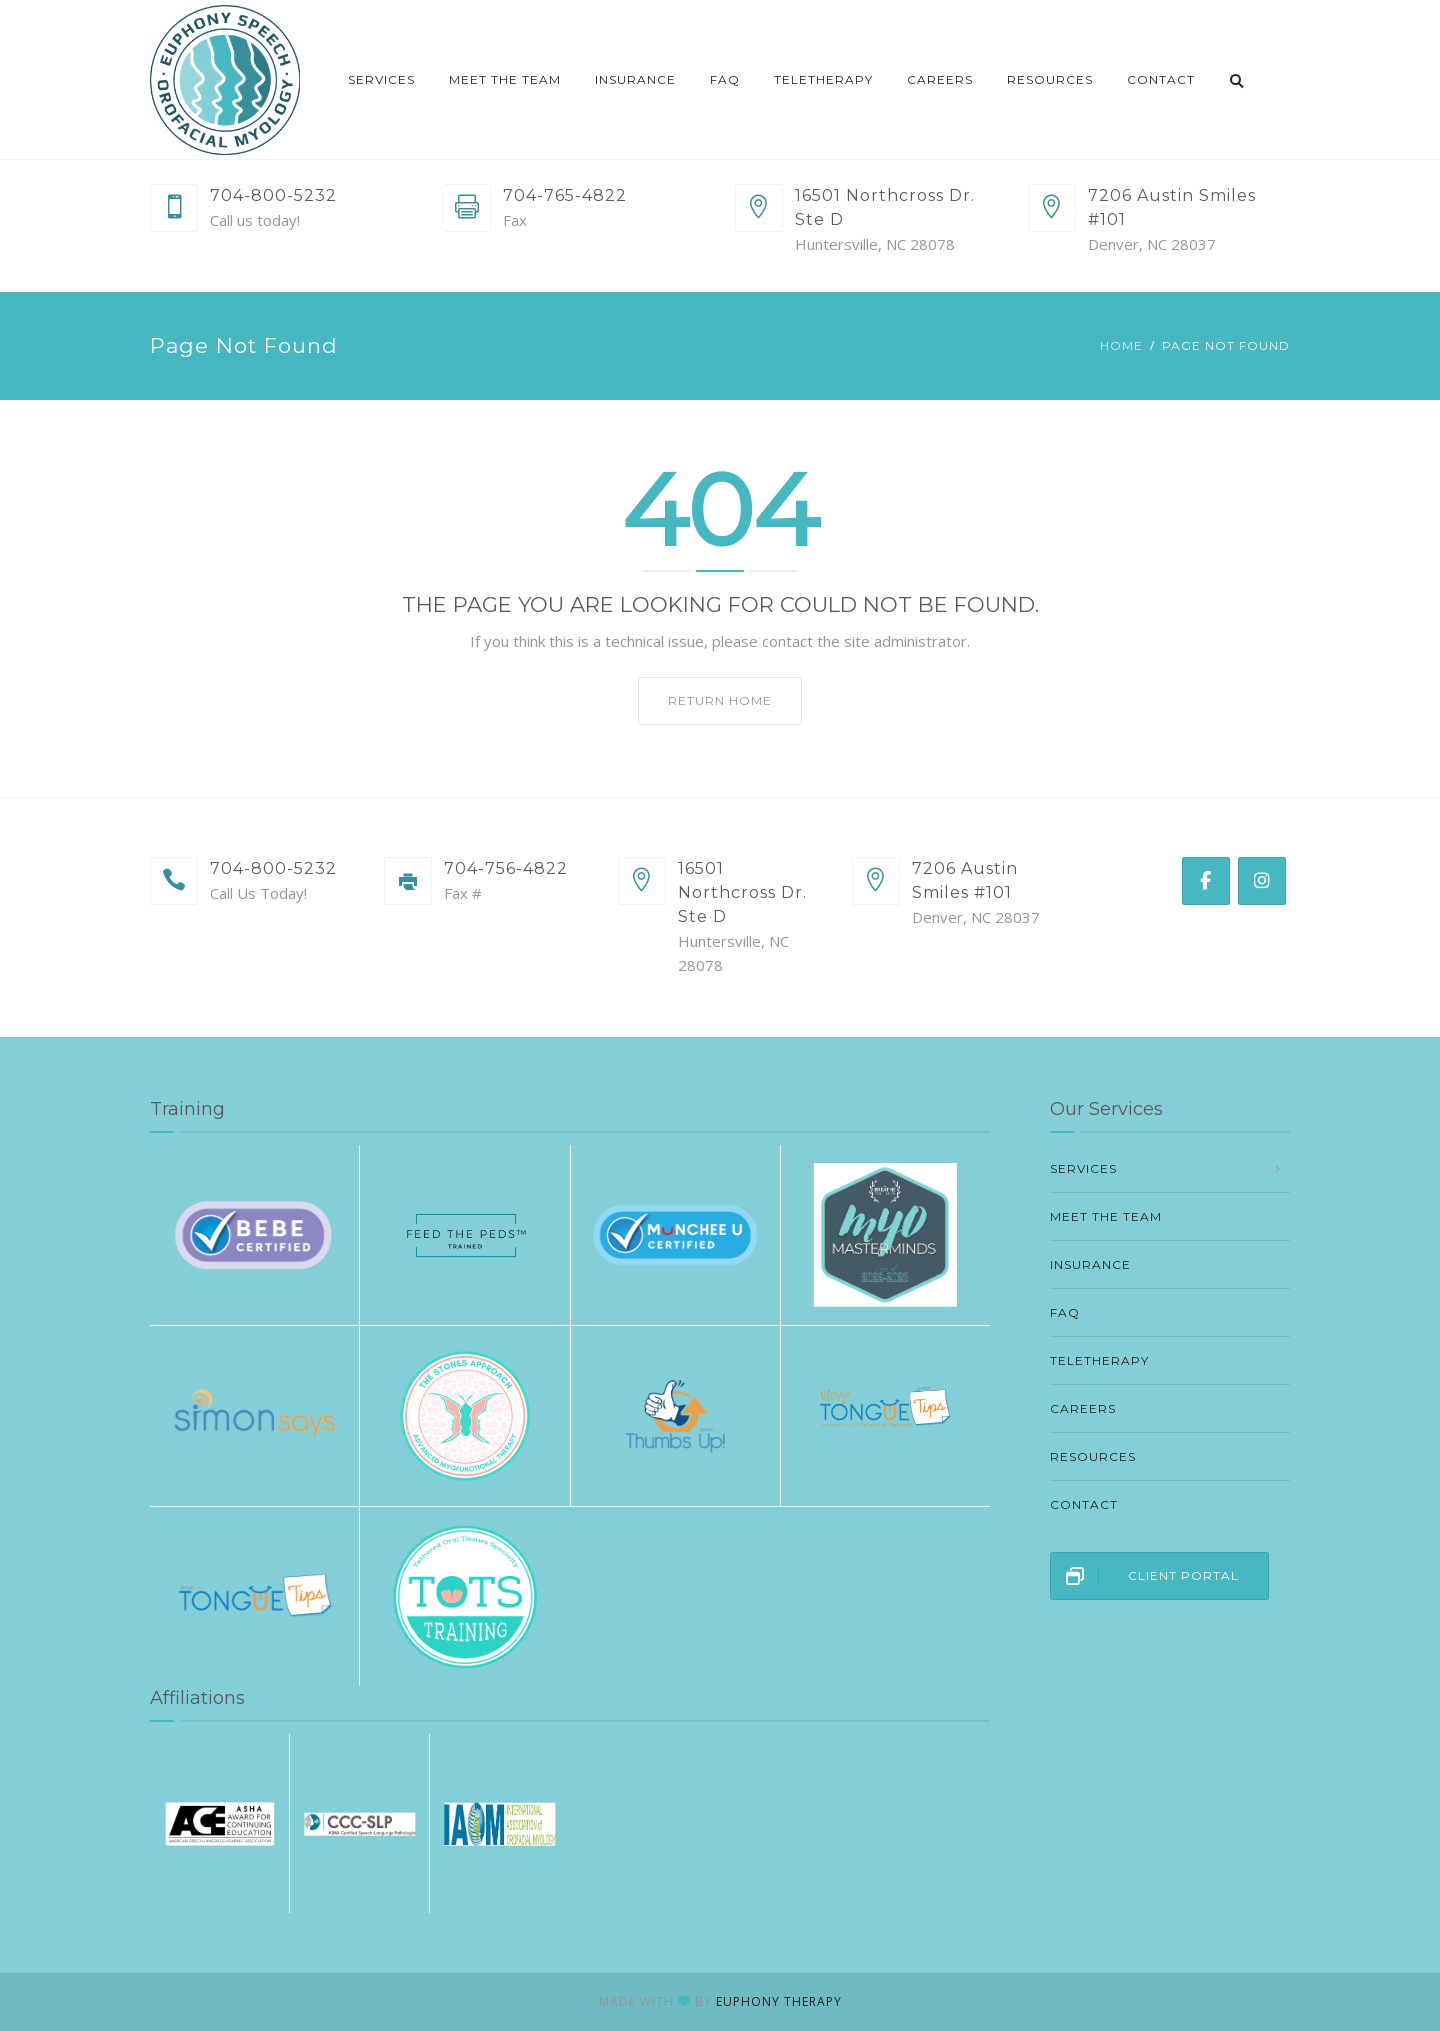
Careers (940, 79)
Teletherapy (823, 79)
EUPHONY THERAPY (779, 2001)
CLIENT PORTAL (1145, 1576)
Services (381, 79)
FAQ (725, 79)
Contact (1161, 79)
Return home (720, 700)
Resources (1050, 79)
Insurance (635, 79)
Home (1121, 345)
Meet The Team (505, 79)
